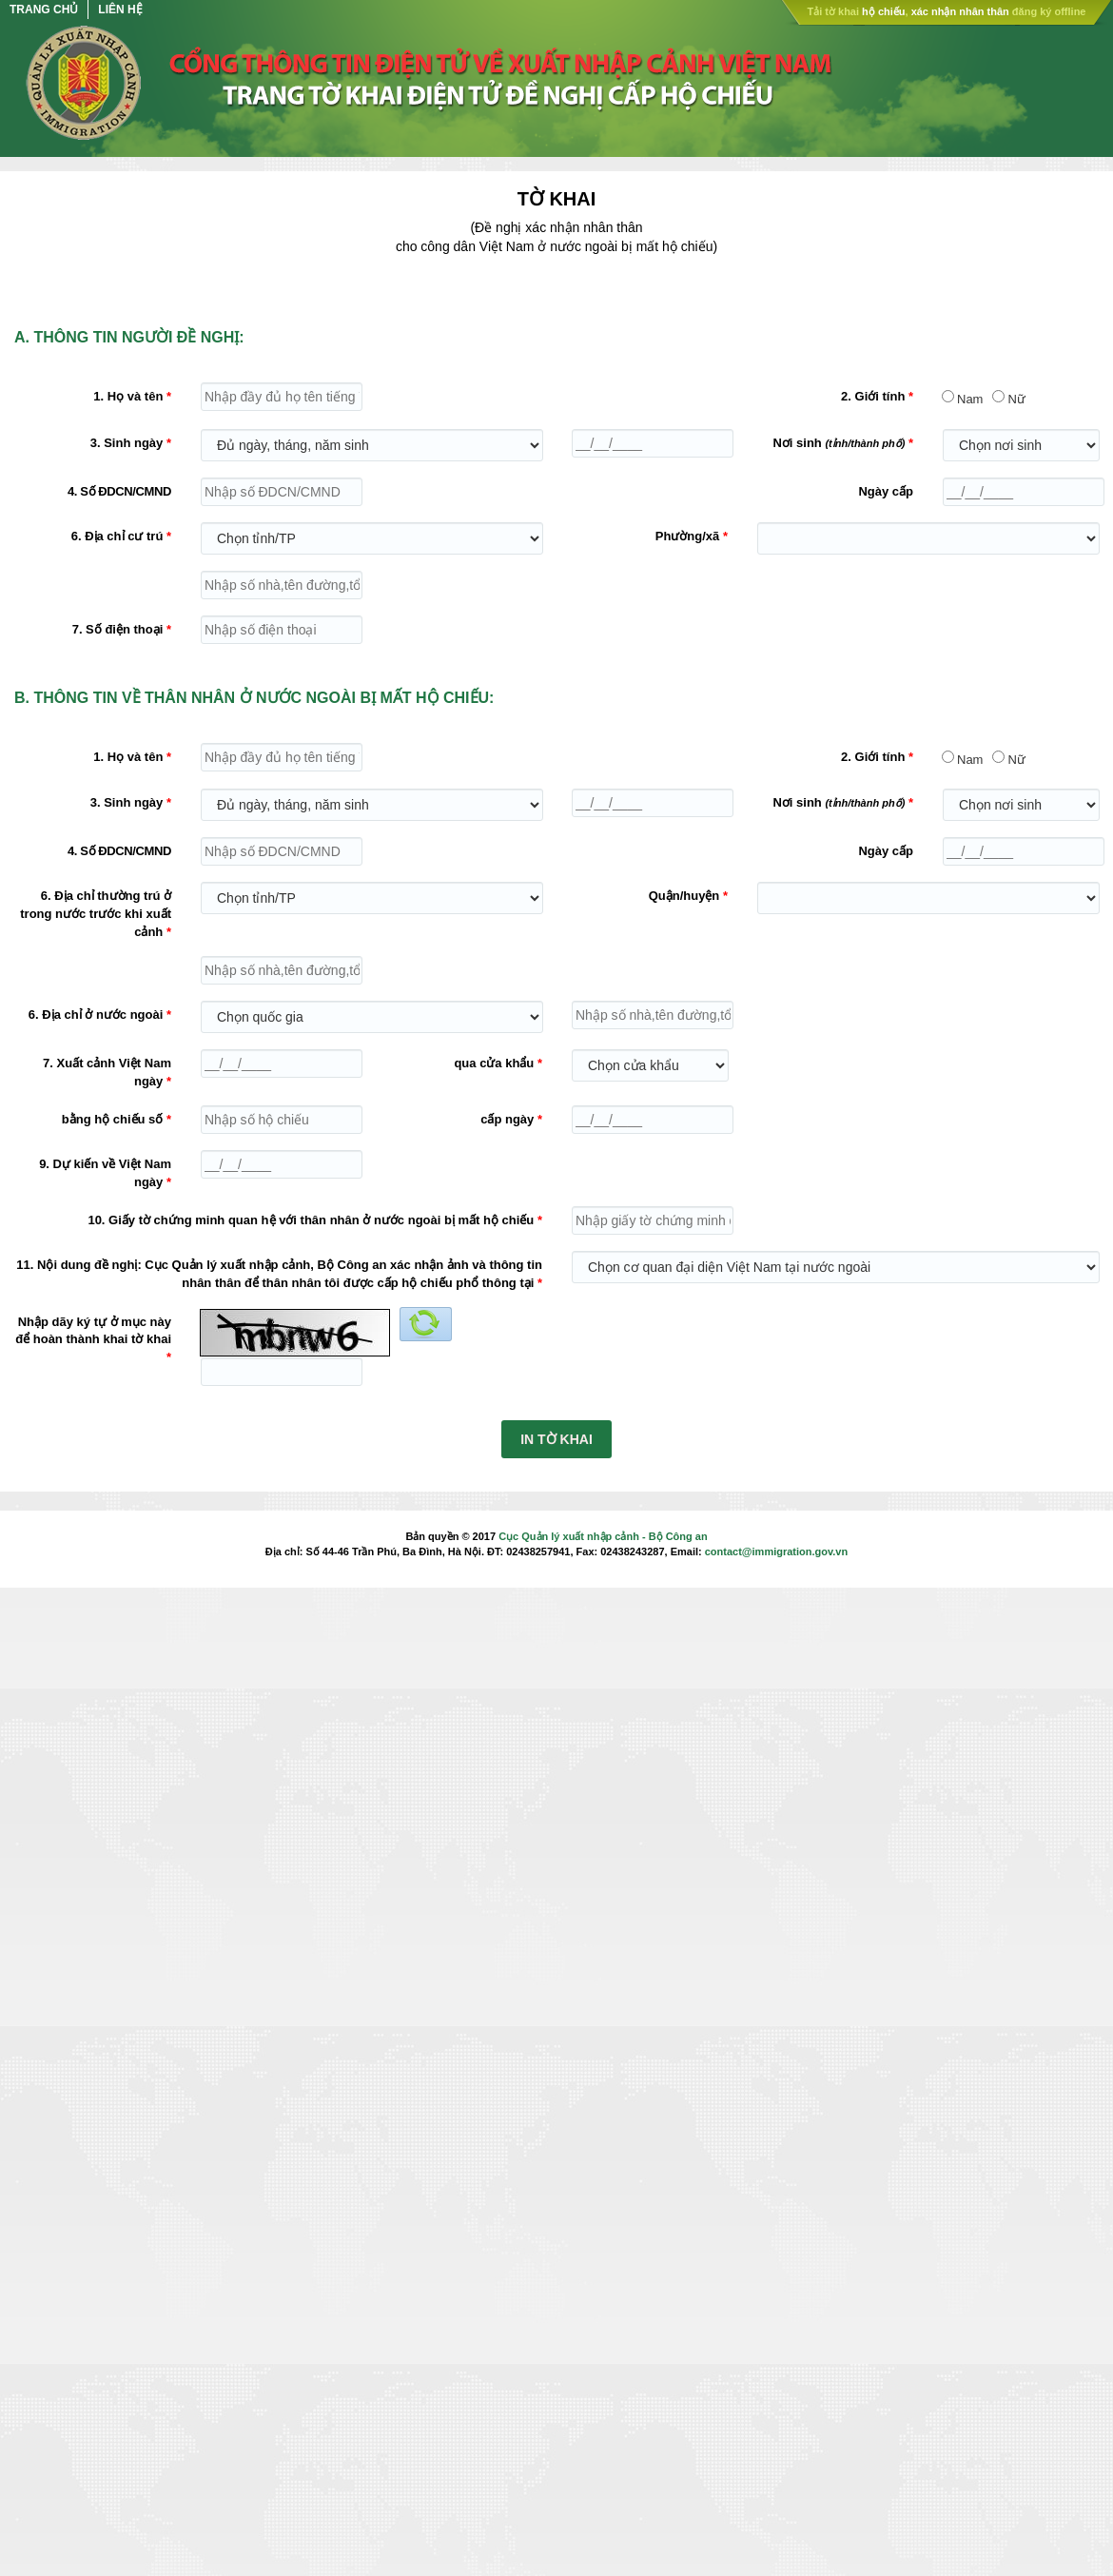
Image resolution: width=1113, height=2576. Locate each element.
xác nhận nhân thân (960, 11)
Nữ (1016, 399)
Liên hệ (120, 9)
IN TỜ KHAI (556, 1439)
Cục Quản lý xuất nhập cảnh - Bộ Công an (603, 1536)
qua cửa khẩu (494, 1063)
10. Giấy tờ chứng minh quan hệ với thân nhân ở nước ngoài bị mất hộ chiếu (311, 1220)
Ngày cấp (885, 491)
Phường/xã (687, 536)
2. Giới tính (873, 396)
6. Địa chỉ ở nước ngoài (96, 1014)
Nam (970, 399)
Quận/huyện (684, 895)
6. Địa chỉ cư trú (117, 536)
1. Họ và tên (128, 396)
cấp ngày (507, 1119)
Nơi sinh (838, 443)
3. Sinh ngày (127, 443)
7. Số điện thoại (118, 629)
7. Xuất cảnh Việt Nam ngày (107, 1072)
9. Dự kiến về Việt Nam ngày (105, 1173)
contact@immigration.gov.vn (776, 1551)
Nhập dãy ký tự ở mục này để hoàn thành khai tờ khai (93, 1331)
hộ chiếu (883, 11)
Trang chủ (44, 9)
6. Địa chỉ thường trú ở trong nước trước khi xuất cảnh (95, 913)
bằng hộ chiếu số (113, 1119)
